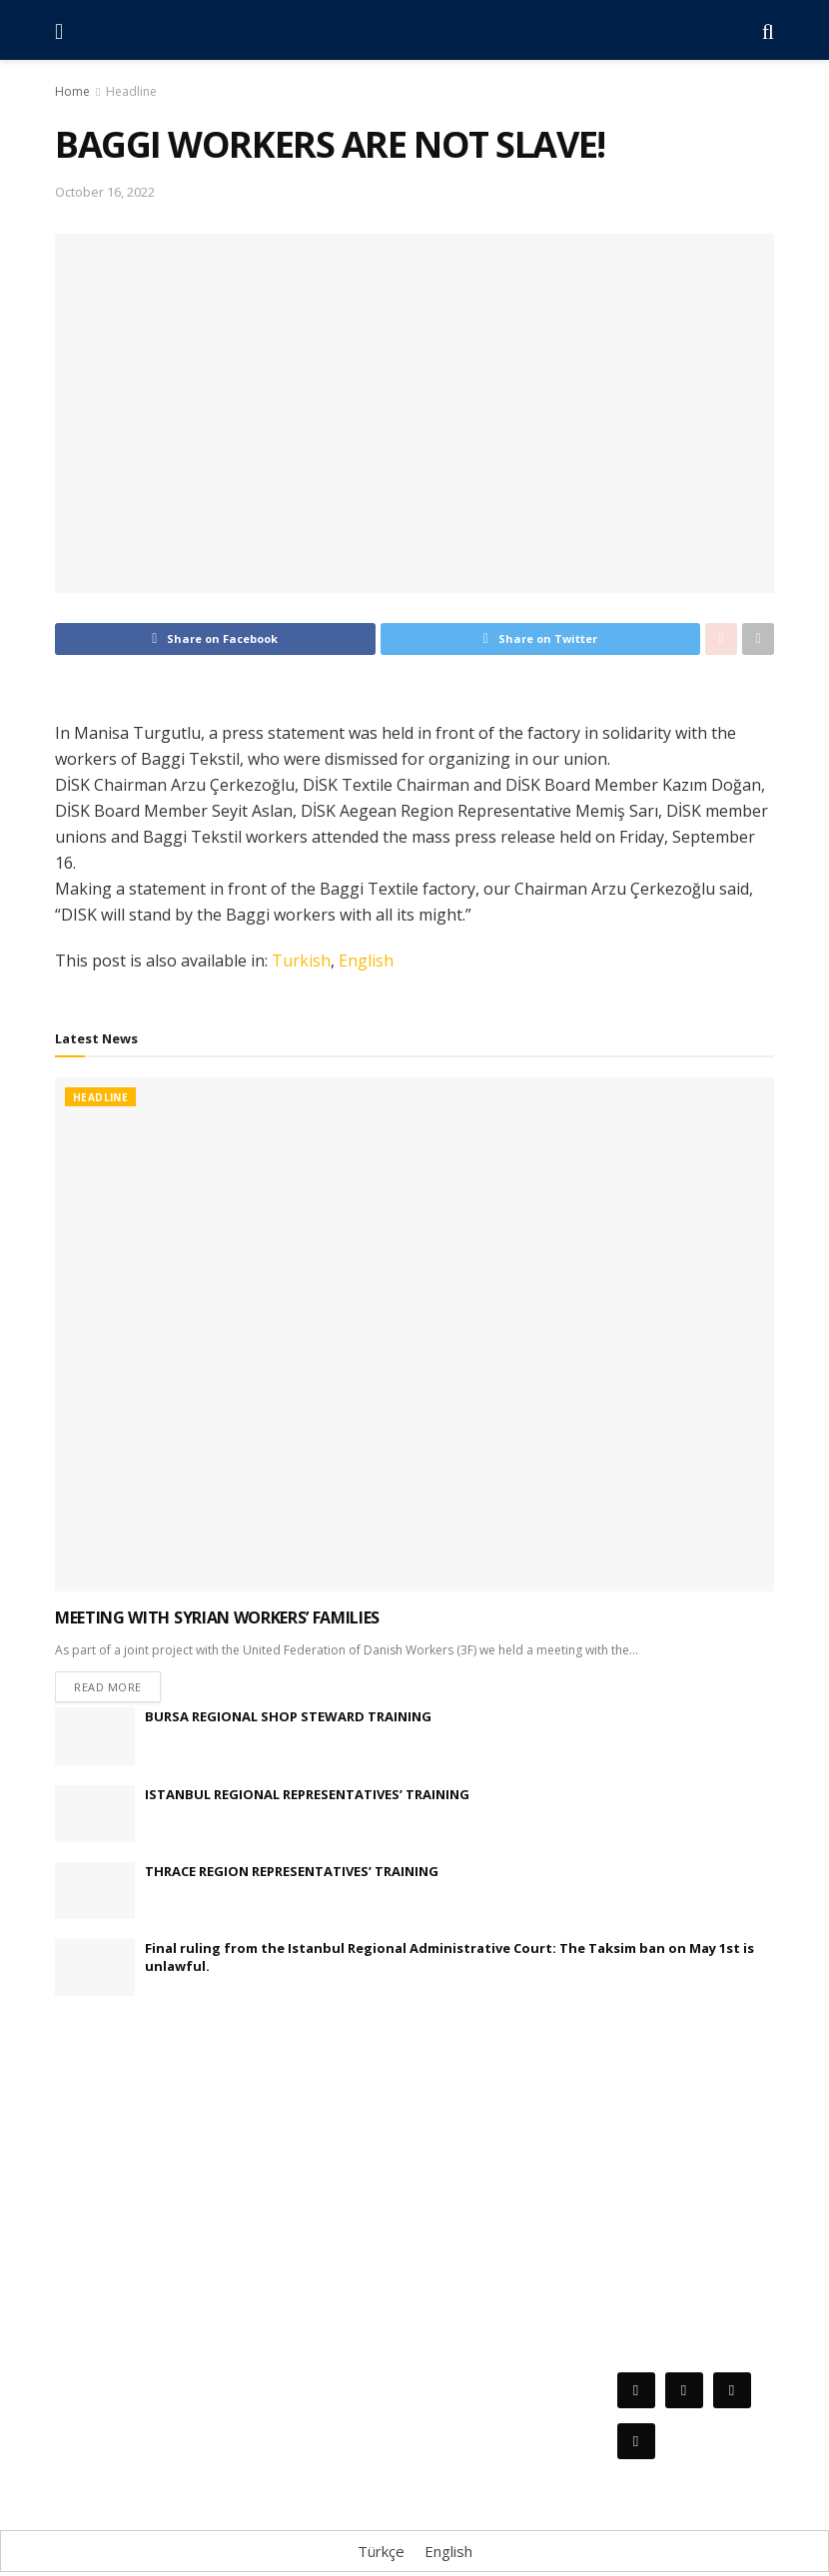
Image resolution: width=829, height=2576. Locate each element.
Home (72, 91)
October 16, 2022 (105, 192)
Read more (108, 1689)
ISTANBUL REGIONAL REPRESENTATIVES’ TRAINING (307, 1797)
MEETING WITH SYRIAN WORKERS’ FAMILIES (217, 1617)
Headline (131, 91)
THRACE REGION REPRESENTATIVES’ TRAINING (291, 1874)
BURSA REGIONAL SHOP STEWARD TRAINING (288, 1720)
